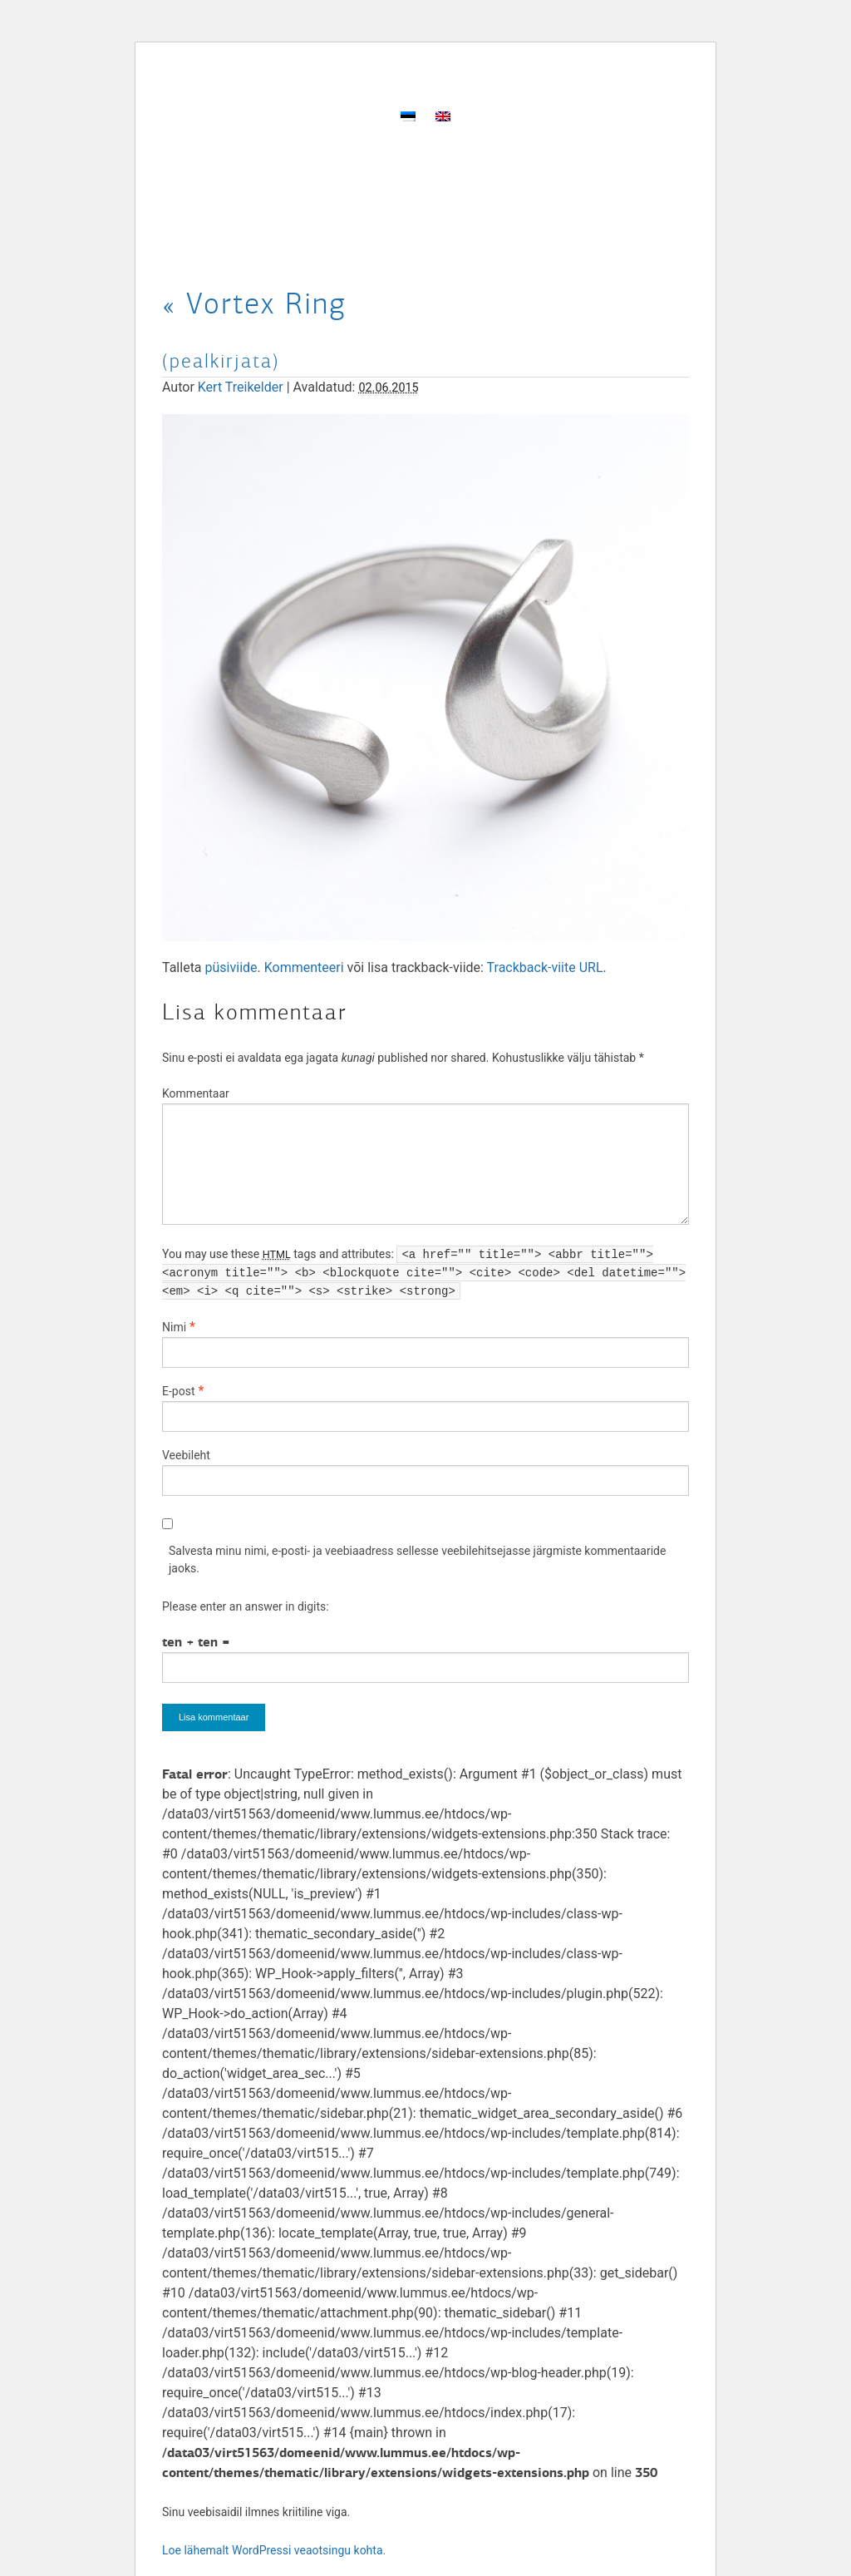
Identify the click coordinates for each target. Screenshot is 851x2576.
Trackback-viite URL (545, 967)
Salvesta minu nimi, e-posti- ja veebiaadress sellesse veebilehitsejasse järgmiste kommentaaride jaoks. (417, 1559)
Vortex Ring (254, 303)
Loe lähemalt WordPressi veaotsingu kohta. (274, 2550)
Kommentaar (195, 1093)
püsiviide (231, 967)
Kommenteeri (304, 967)
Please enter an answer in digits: (245, 1606)
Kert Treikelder (240, 387)
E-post (178, 1391)
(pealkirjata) (221, 361)
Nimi (174, 1327)
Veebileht (186, 1455)
